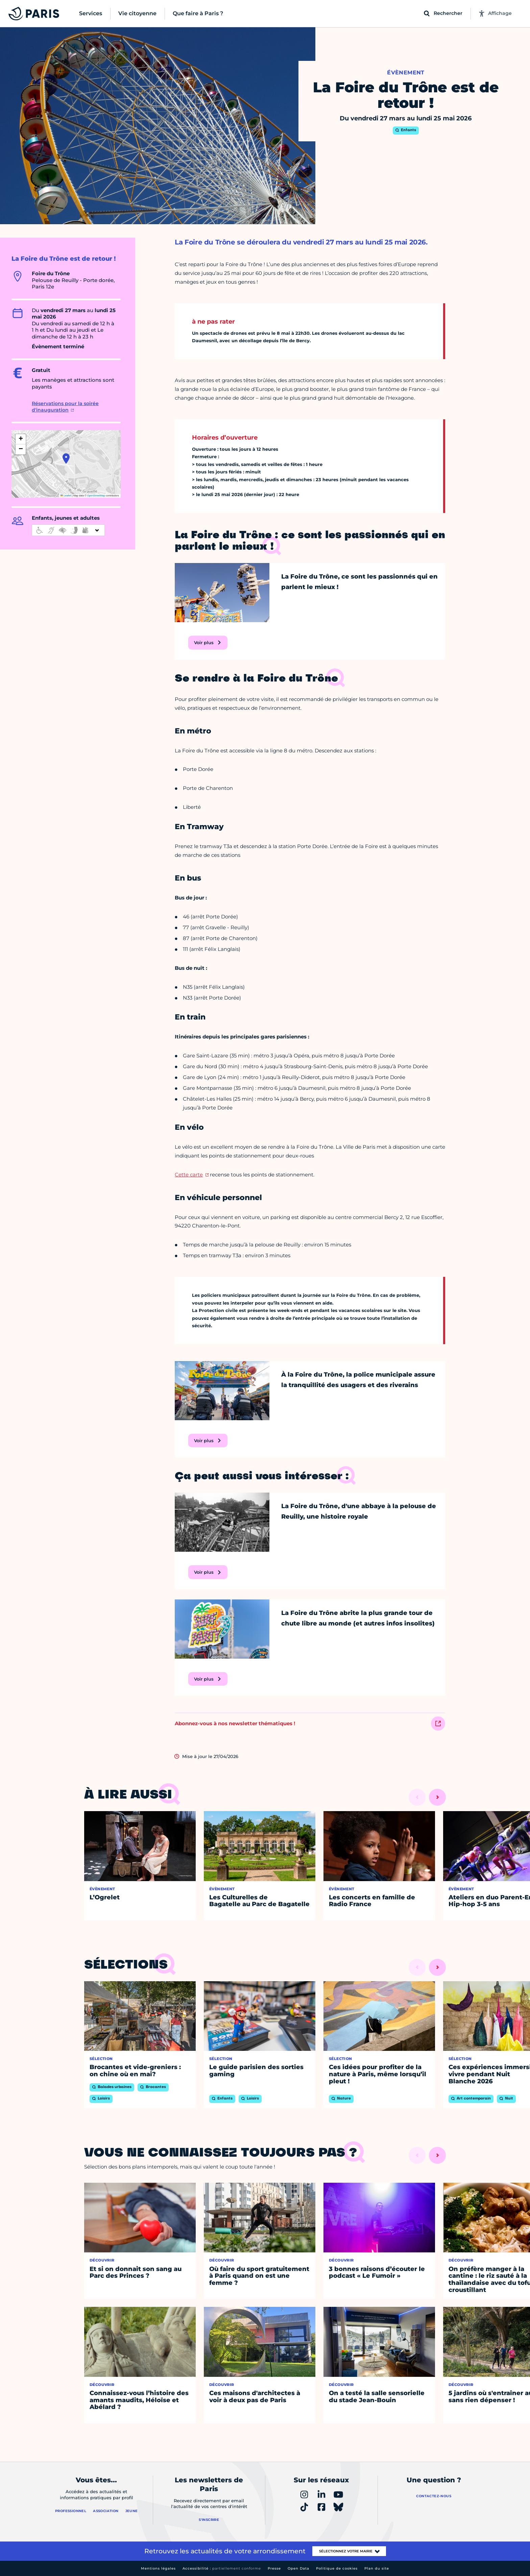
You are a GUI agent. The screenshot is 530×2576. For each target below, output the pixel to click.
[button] (66, 458)
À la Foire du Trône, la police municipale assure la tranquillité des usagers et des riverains (358, 1380)
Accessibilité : (222, 2568)
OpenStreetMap (96, 495)
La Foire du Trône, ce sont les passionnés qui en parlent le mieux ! (359, 582)
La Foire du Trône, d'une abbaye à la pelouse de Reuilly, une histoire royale (358, 1511)
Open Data (298, 2568)
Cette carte (189, 1174)
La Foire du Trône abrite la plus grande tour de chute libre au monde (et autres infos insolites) (358, 1618)
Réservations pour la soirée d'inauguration (65, 406)
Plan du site (376, 2568)
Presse (274, 2568)
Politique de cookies (337, 2568)
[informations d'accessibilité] (68, 530)
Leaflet (66, 495)
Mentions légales (158, 2568)
